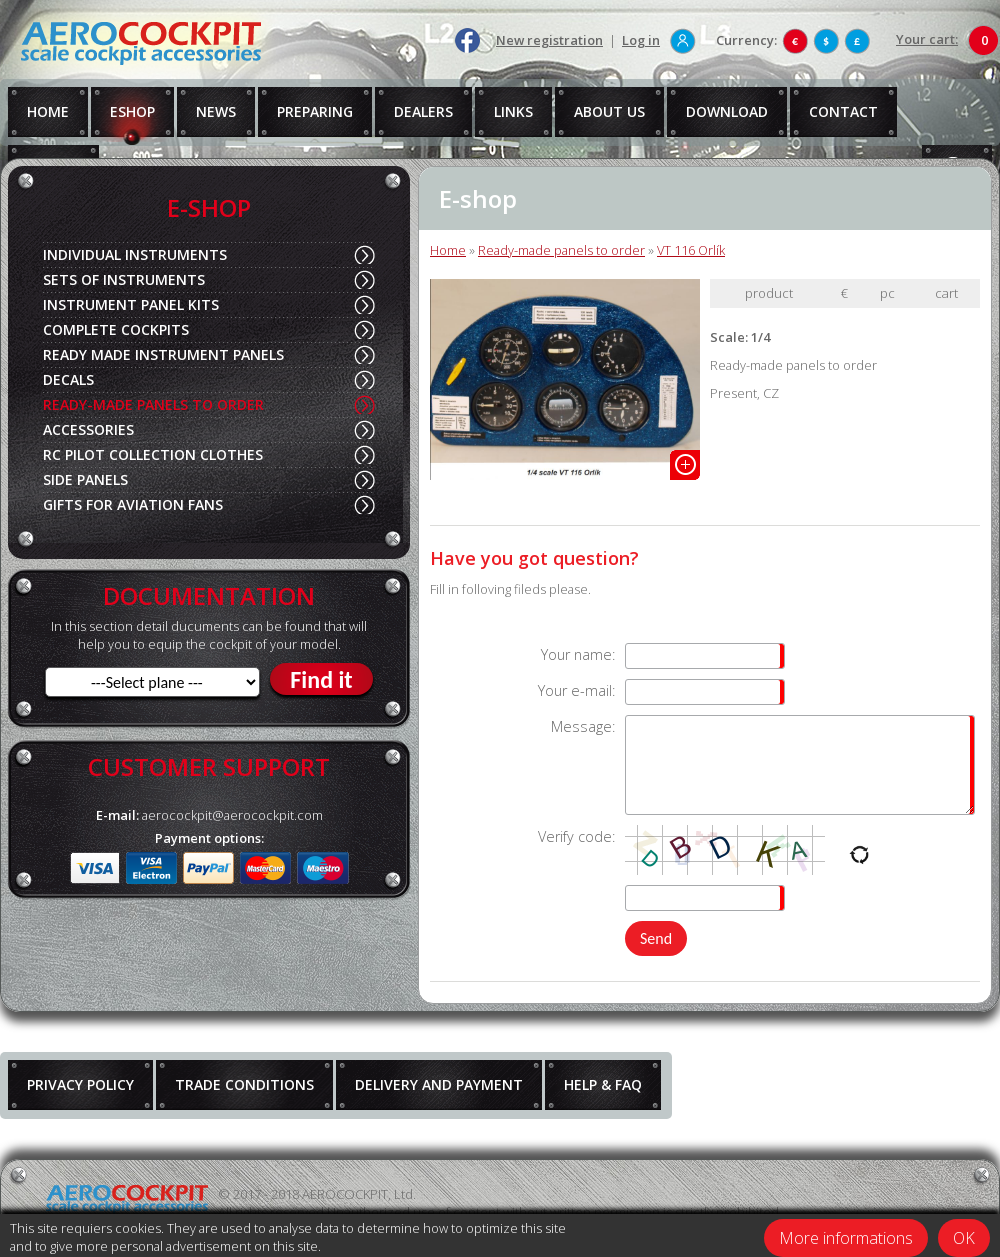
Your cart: (927, 39)
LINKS (513, 111)
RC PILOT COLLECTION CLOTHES (153, 454)
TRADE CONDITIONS (244, 1084)
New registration (549, 40)
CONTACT (843, 111)
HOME (48, 111)
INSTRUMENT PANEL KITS (131, 304)
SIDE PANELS (85, 479)
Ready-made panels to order (561, 250)
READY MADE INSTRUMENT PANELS (163, 354)
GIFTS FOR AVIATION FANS (133, 504)
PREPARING (315, 111)
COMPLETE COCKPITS (116, 329)
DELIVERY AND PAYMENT (439, 1084)
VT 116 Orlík (691, 250)
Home (448, 250)
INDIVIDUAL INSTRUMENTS (135, 254)
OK (964, 1238)
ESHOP (132, 111)
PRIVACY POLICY (80, 1084)
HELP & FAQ (603, 1084)
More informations (846, 1238)
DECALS (68, 379)
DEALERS (423, 111)
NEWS (216, 111)
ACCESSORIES (88, 429)
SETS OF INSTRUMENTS (124, 279)
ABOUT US (609, 111)
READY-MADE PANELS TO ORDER (153, 404)
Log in (641, 40)
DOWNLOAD (727, 111)
